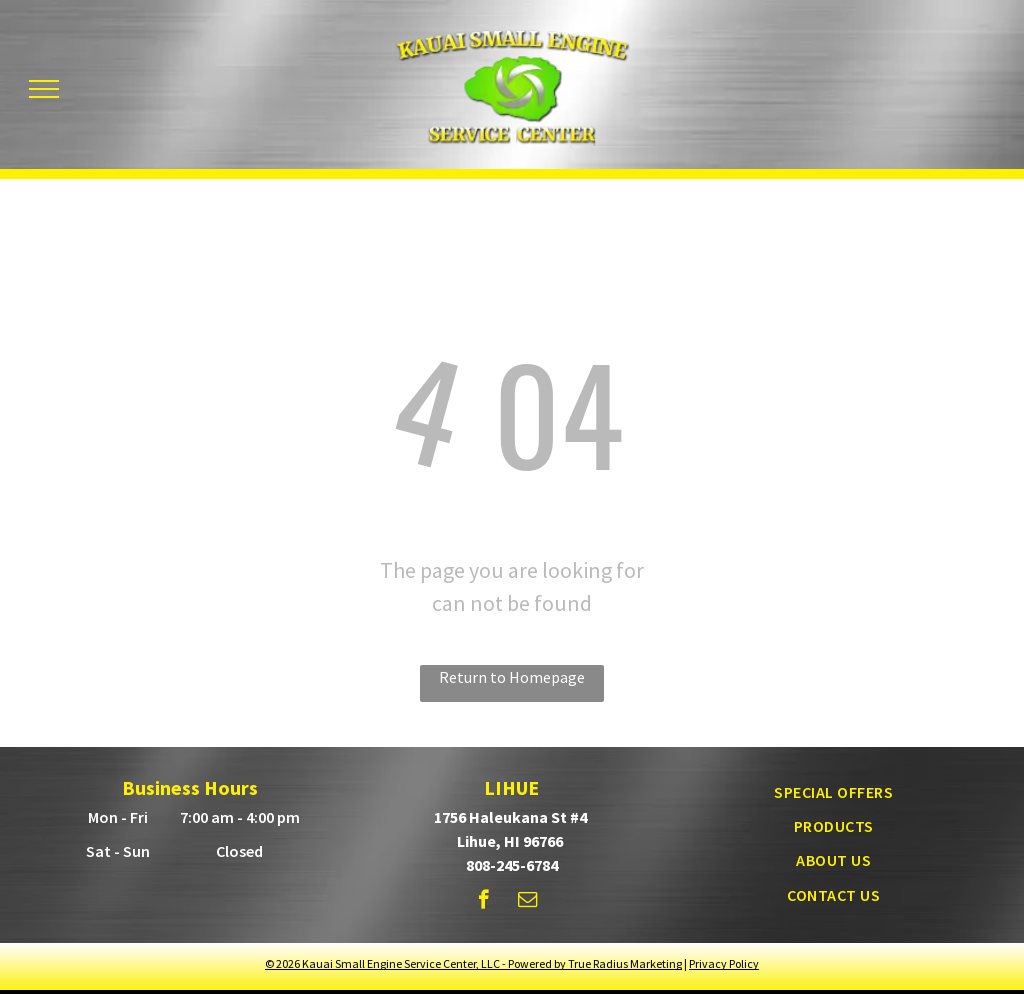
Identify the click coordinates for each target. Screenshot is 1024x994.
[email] (527, 902)
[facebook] (483, 902)
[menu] (44, 89)
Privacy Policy (724, 963)
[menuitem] (833, 791)
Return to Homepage (512, 677)
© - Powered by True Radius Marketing (473, 963)
